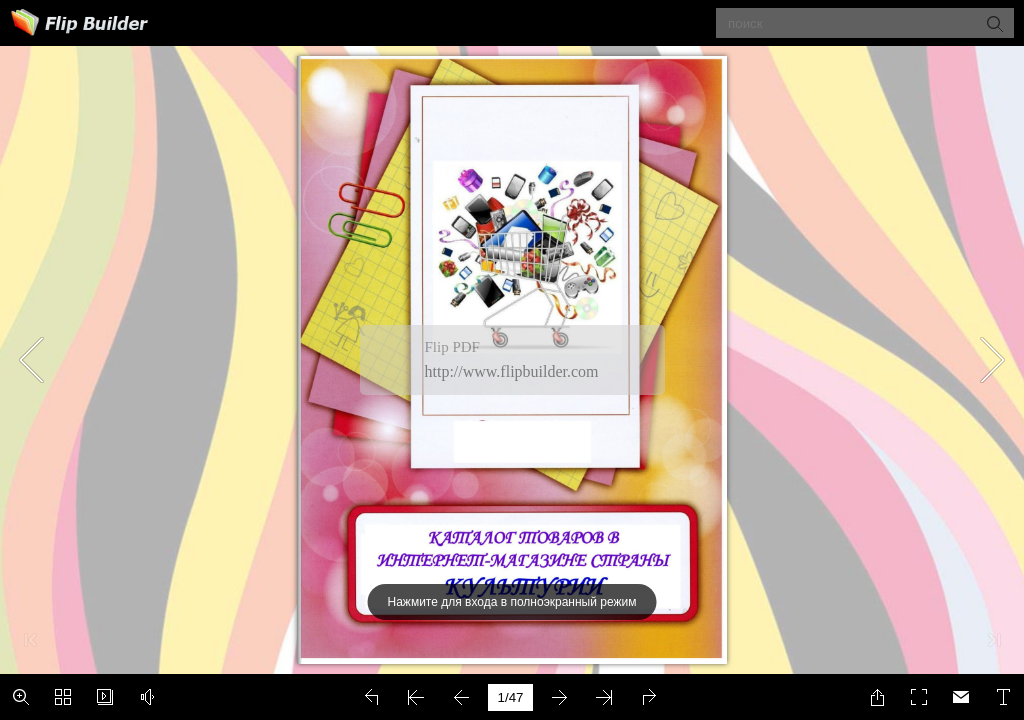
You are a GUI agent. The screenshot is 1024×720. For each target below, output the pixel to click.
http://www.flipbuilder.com (512, 371)
